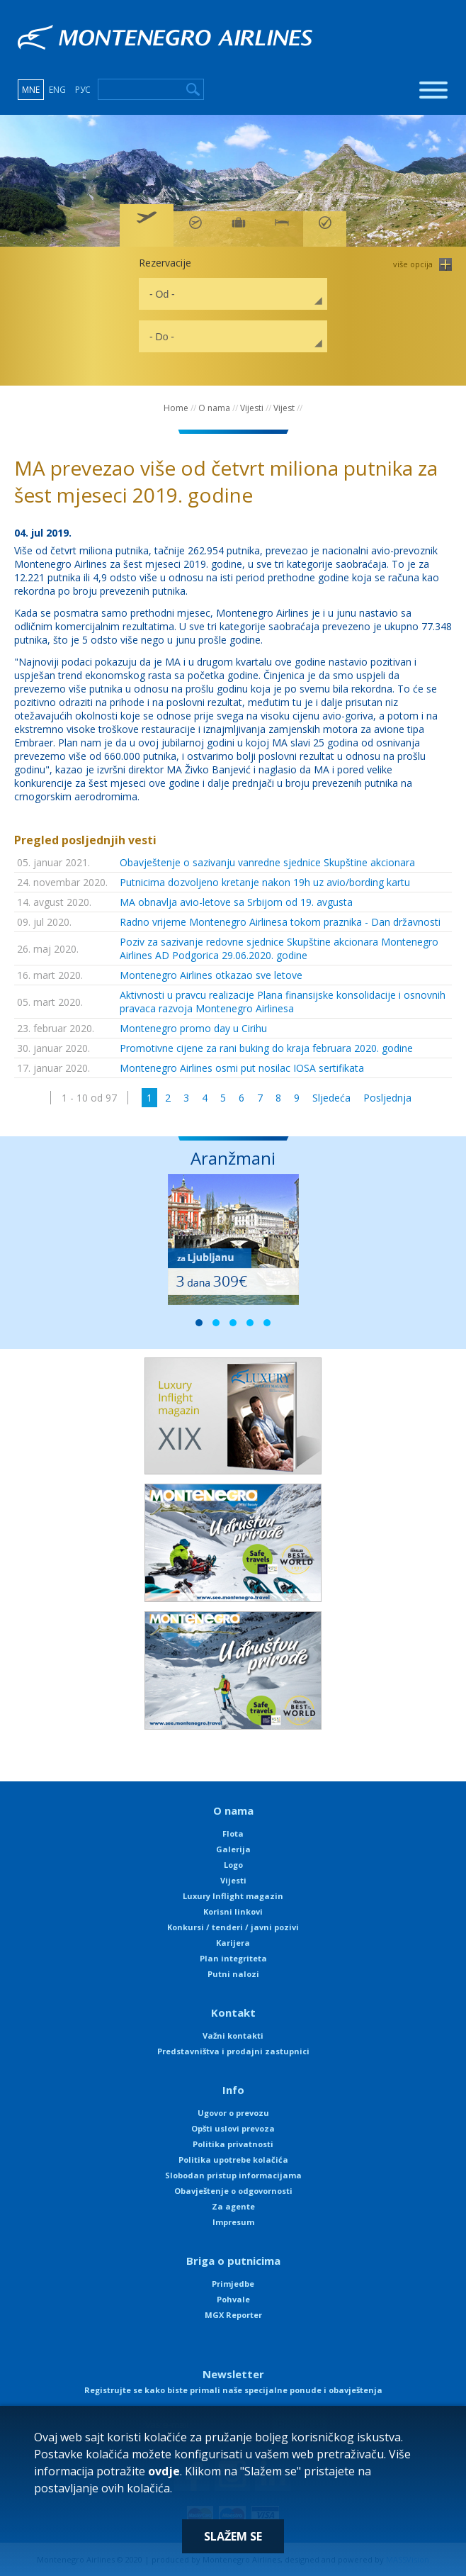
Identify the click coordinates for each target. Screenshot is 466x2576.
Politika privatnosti (233, 2144)
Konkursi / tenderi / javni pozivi (233, 1927)
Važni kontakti (233, 2035)
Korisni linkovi (233, 1911)
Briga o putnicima (233, 2260)
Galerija (233, 1849)
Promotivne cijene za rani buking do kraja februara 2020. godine (266, 1048)
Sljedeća (331, 1097)
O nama (214, 408)
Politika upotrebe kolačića (233, 2159)
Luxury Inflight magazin (233, 1896)
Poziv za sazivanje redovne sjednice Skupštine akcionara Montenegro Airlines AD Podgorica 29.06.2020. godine (279, 948)
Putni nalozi (233, 1974)
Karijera (233, 1942)
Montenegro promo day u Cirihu (193, 1028)
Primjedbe (233, 2283)
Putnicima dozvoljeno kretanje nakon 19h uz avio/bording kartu (265, 882)
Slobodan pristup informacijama (233, 2175)
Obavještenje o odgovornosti (233, 2190)
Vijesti (251, 408)
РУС (83, 90)
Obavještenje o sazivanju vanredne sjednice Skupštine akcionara (267, 862)
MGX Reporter (233, 2314)
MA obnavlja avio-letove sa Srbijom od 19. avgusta (236, 902)
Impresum (233, 2222)
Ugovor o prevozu (233, 2112)
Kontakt (233, 2012)
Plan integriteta (233, 1958)
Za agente (233, 2206)
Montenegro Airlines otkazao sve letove (211, 975)
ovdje (164, 2471)
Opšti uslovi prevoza (233, 2128)
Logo (233, 1864)
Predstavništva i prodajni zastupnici (233, 2051)
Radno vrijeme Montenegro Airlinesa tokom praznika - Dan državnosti (280, 922)
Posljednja (387, 1097)
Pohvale (233, 2299)
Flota (233, 1833)
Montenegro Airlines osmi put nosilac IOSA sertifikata (242, 1068)
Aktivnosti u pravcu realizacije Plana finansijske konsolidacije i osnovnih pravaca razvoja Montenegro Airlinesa (282, 1001)
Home (176, 408)
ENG (57, 90)
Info (233, 2090)
